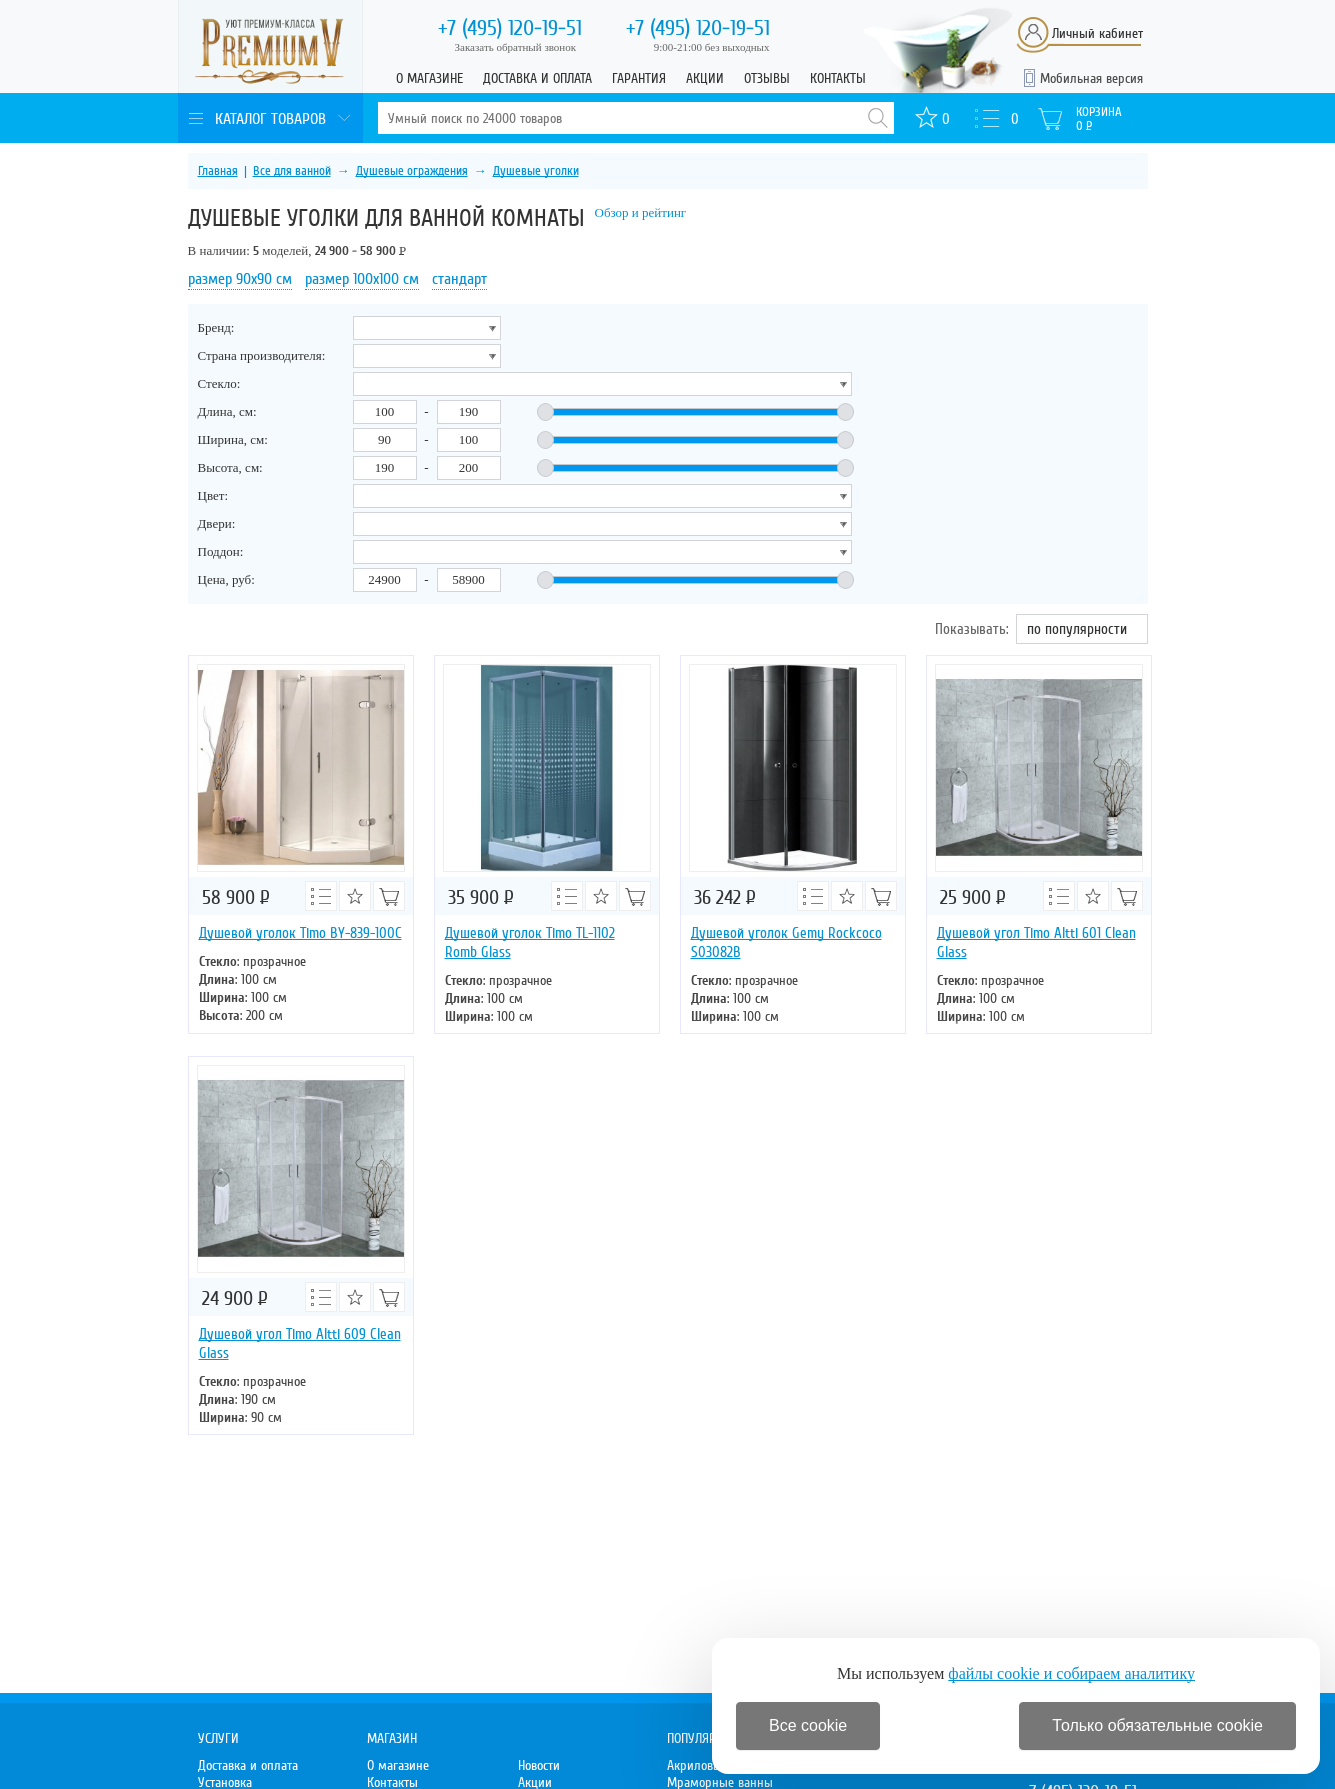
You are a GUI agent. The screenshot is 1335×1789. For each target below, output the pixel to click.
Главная (218, 171)
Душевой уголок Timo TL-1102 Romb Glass (530, 942)
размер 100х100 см (362, 279)
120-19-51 (510, 28)
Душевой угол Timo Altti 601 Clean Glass (1036, 942)
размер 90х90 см (240, 279)
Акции (705, 78)
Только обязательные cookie (1157, 1725)
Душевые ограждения (412, 171)
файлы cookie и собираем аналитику (1071, 1673)
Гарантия (639, 78)
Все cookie (808, 1725)
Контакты (838, 78)
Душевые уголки (536, 171)
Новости (539, 1765)
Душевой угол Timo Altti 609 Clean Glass (300, 1343)
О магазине (429, 78)
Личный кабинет (1097, 33)
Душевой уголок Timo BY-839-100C (300, 933)
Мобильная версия (1091, 78)
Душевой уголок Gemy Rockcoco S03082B (786, 942)
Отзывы (767, 78)
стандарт (459, 279)
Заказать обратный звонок (516, 47)
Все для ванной (292, 171)
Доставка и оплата (537, 78)
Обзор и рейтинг (641, 212)
